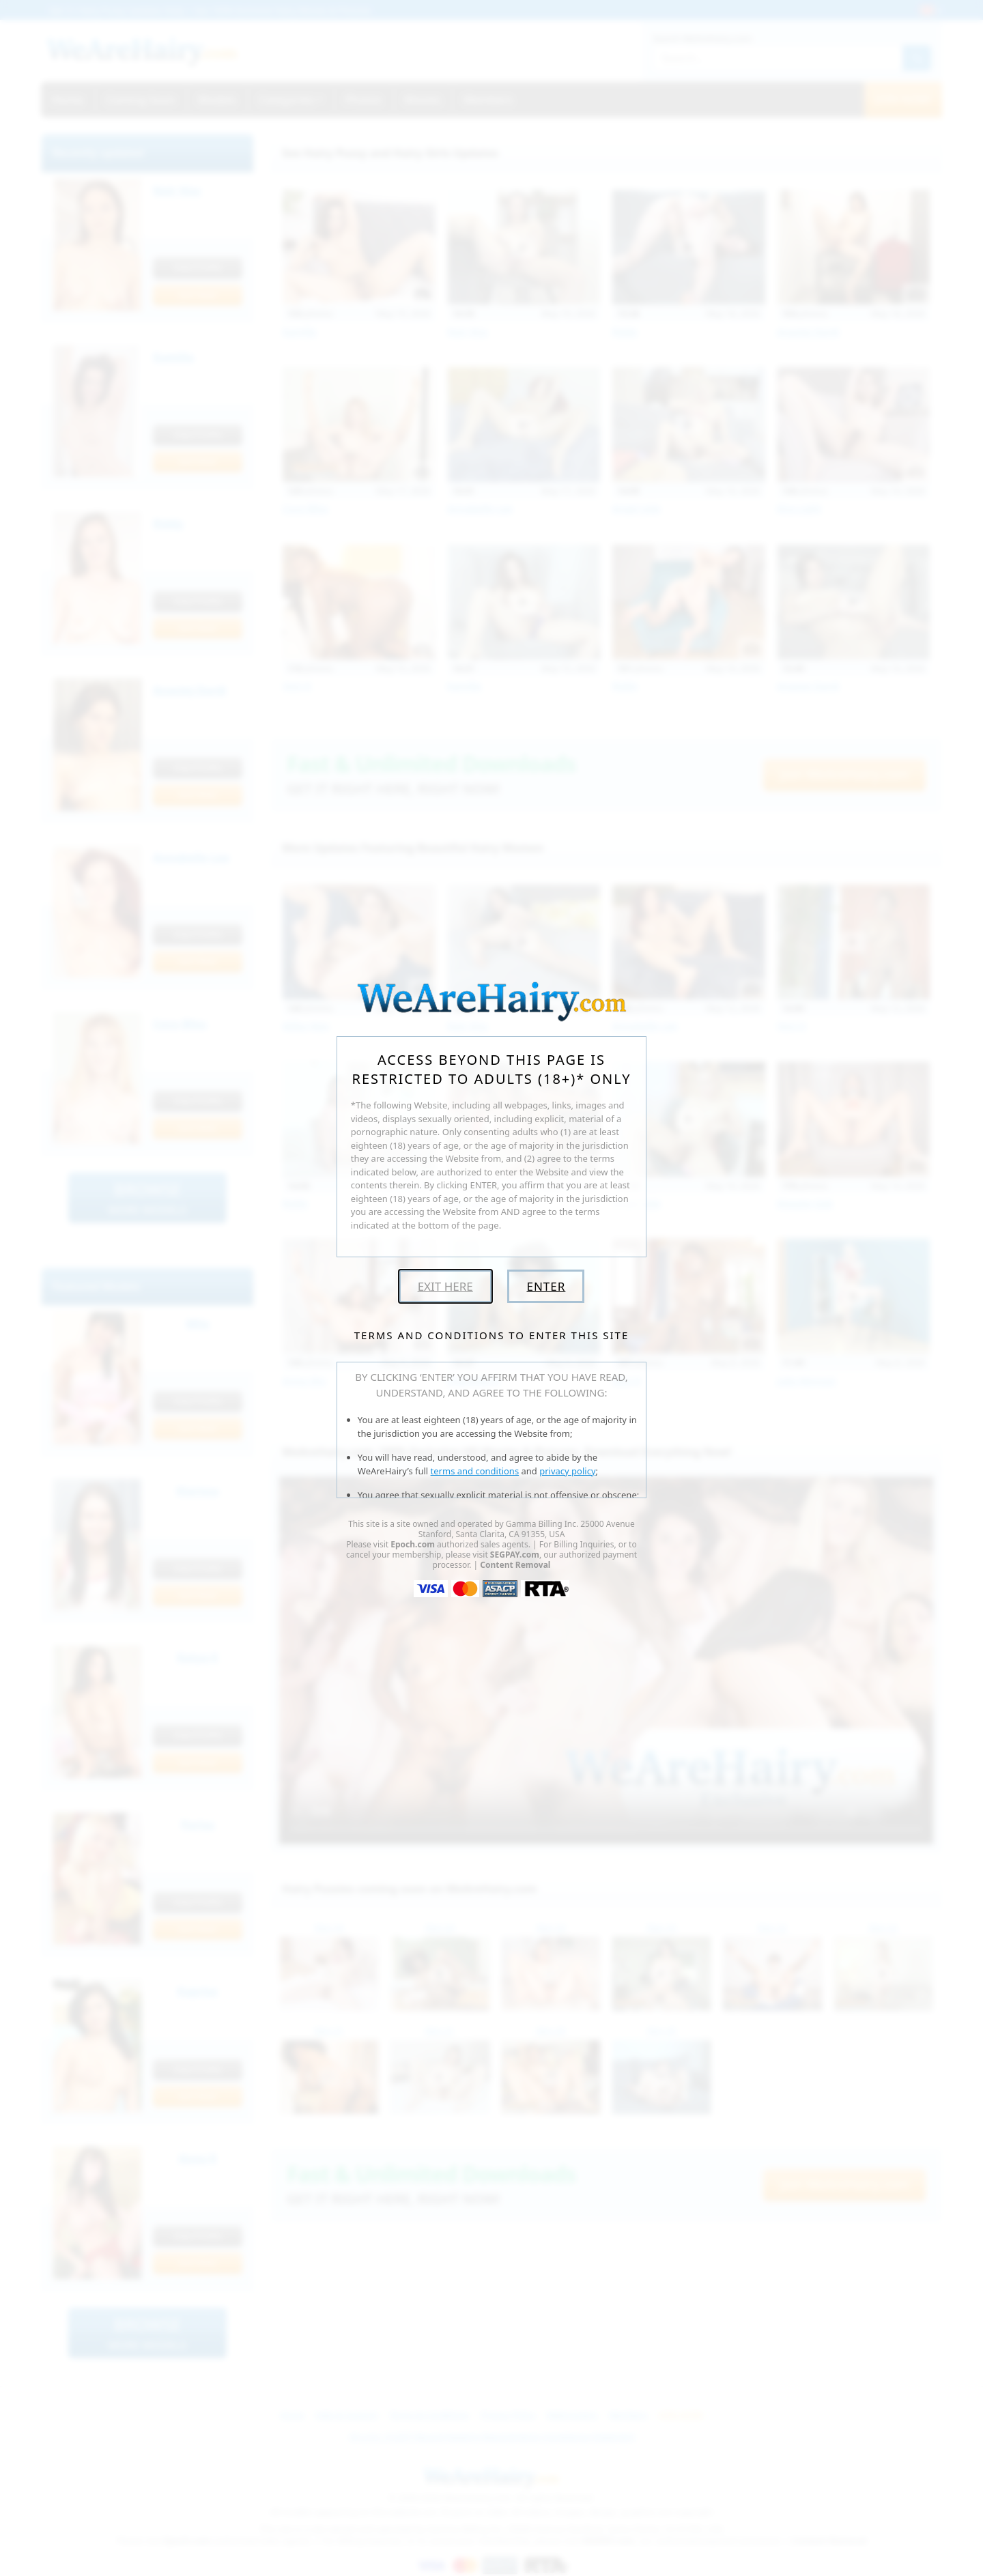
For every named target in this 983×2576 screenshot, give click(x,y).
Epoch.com (412, 1544)
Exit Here (445, 1286)
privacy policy (567, 1471)
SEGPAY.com (514, 1554)
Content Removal (515, 1565)
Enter (545, 1286)
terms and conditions (475, 1471)
